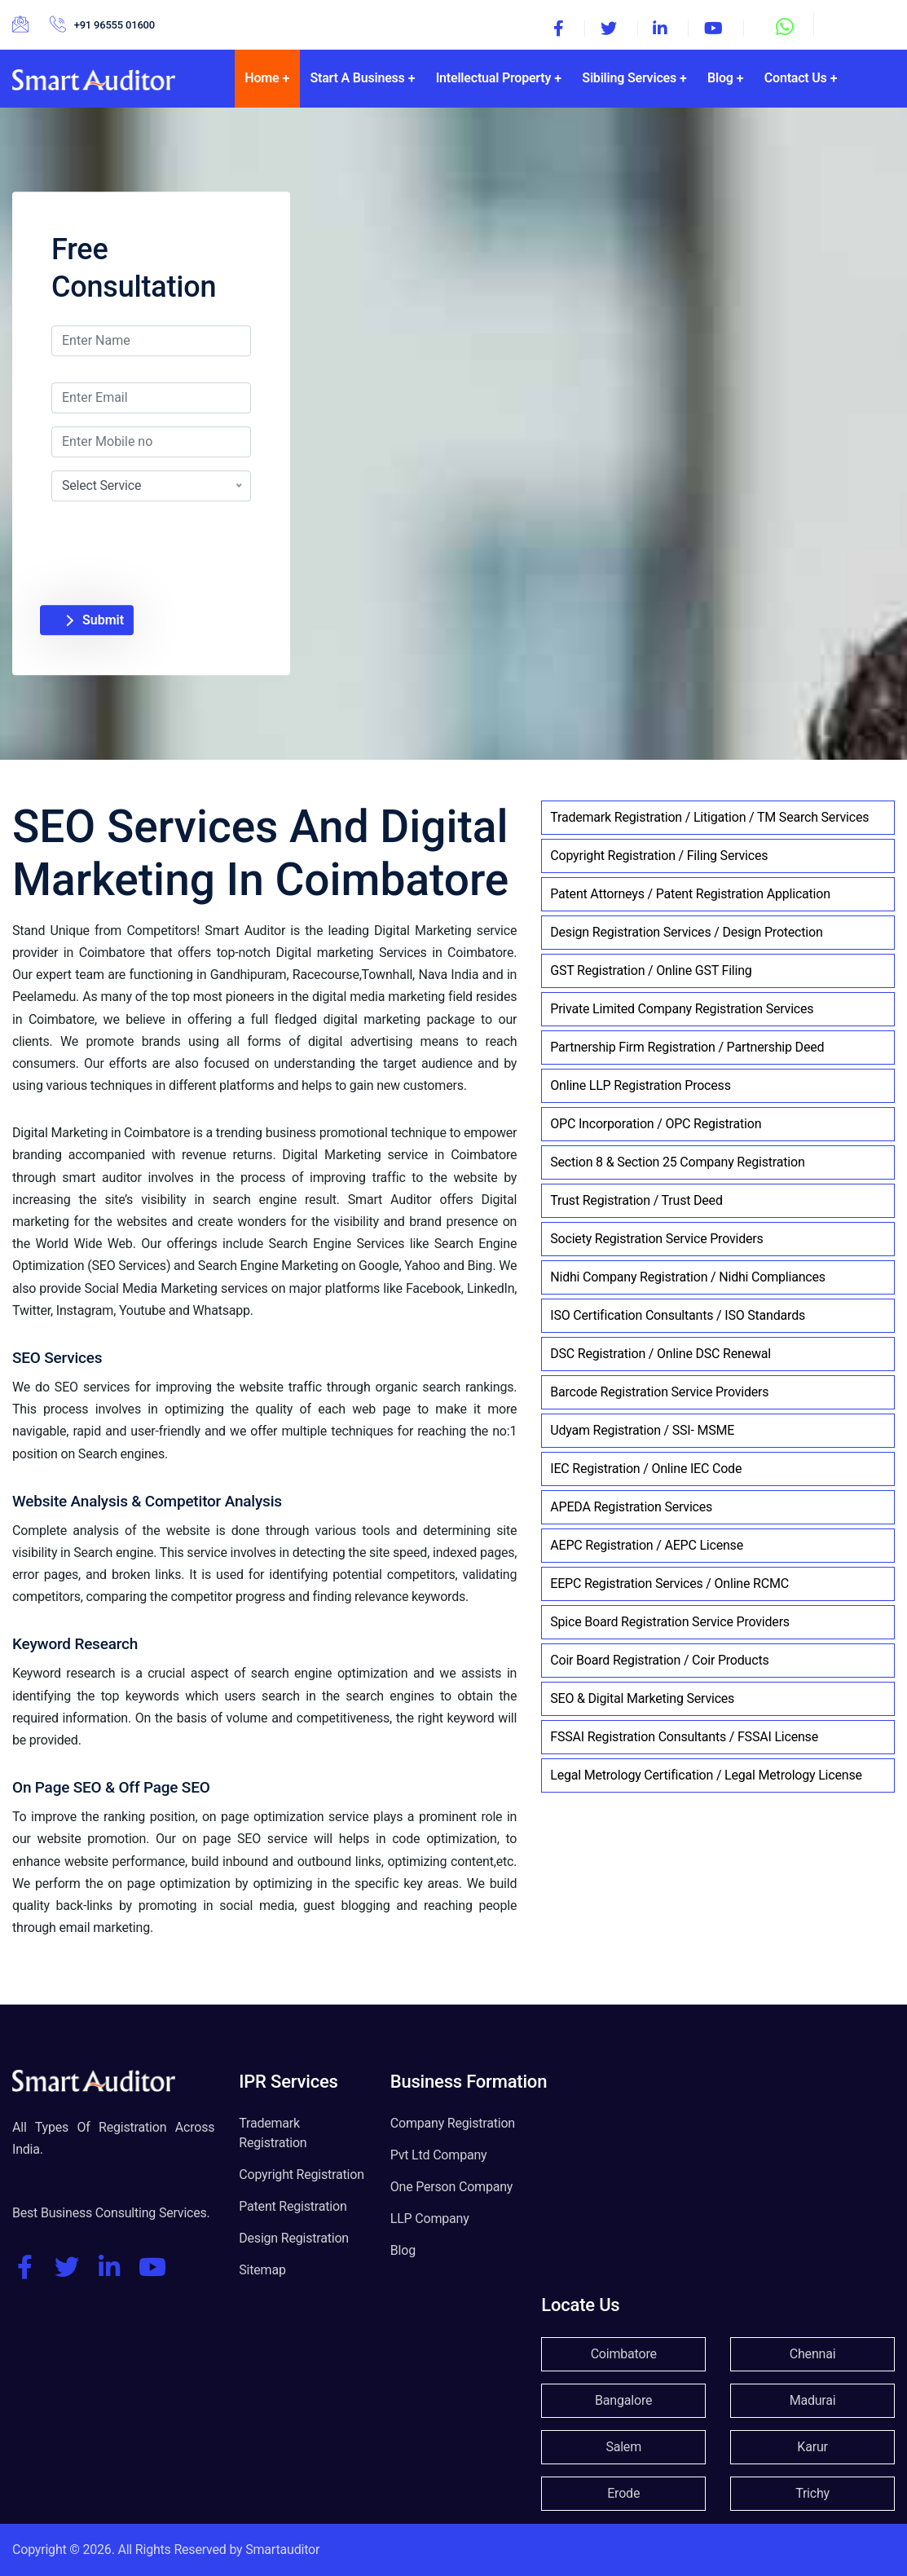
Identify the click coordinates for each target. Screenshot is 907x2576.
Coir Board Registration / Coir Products (659, 1660)
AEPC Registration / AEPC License (646, 1545)
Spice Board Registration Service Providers (670, 1622)
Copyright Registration (301, 2174)
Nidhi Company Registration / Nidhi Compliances (688, 1277)
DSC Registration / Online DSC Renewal (660, 1353)
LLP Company (429, 2218)
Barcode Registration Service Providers (659, 1392)
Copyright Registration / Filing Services (659, 855)
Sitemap (262, 2270)
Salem (623, 2447)
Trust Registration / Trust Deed (636, 1200)
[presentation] (187, 533)
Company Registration (452, 2123)
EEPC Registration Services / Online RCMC (669, 1583)
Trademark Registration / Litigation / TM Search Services (709, 817)
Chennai (813, 2354)
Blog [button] (720, 78)
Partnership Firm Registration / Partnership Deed (687, 1047)
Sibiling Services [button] (629, 78)
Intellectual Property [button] (494, 78)
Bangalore (623, 2400)
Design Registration (294, 2238)
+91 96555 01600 (114, 25)
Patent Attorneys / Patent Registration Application (690, 894)
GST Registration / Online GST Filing (650, 970)
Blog (403, 2250)
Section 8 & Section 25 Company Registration (677, 1162)
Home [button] (261, 78)
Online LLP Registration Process (640, 1085)
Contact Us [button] (795, 78)
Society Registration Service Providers (656, 1238)
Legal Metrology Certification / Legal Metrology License (705, 1775)
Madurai (813, 2400)
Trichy (812, 2493)
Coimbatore (624, 2354)
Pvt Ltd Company (438, 2155)
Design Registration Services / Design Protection (686, 932)
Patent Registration (292, 2206)
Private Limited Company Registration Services (681, 1009)
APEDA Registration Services (631, 1507)
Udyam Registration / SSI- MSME (642, 1430)
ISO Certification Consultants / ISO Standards (677, 1315)
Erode (623, 2493)
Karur (812, 2447)
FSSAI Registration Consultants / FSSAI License (684, 1737)
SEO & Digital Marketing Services (642, 1698)
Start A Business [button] (357, 78)
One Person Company (451, 2186)
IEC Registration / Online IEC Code (646, 1468)
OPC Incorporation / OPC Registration (655, 1123)
